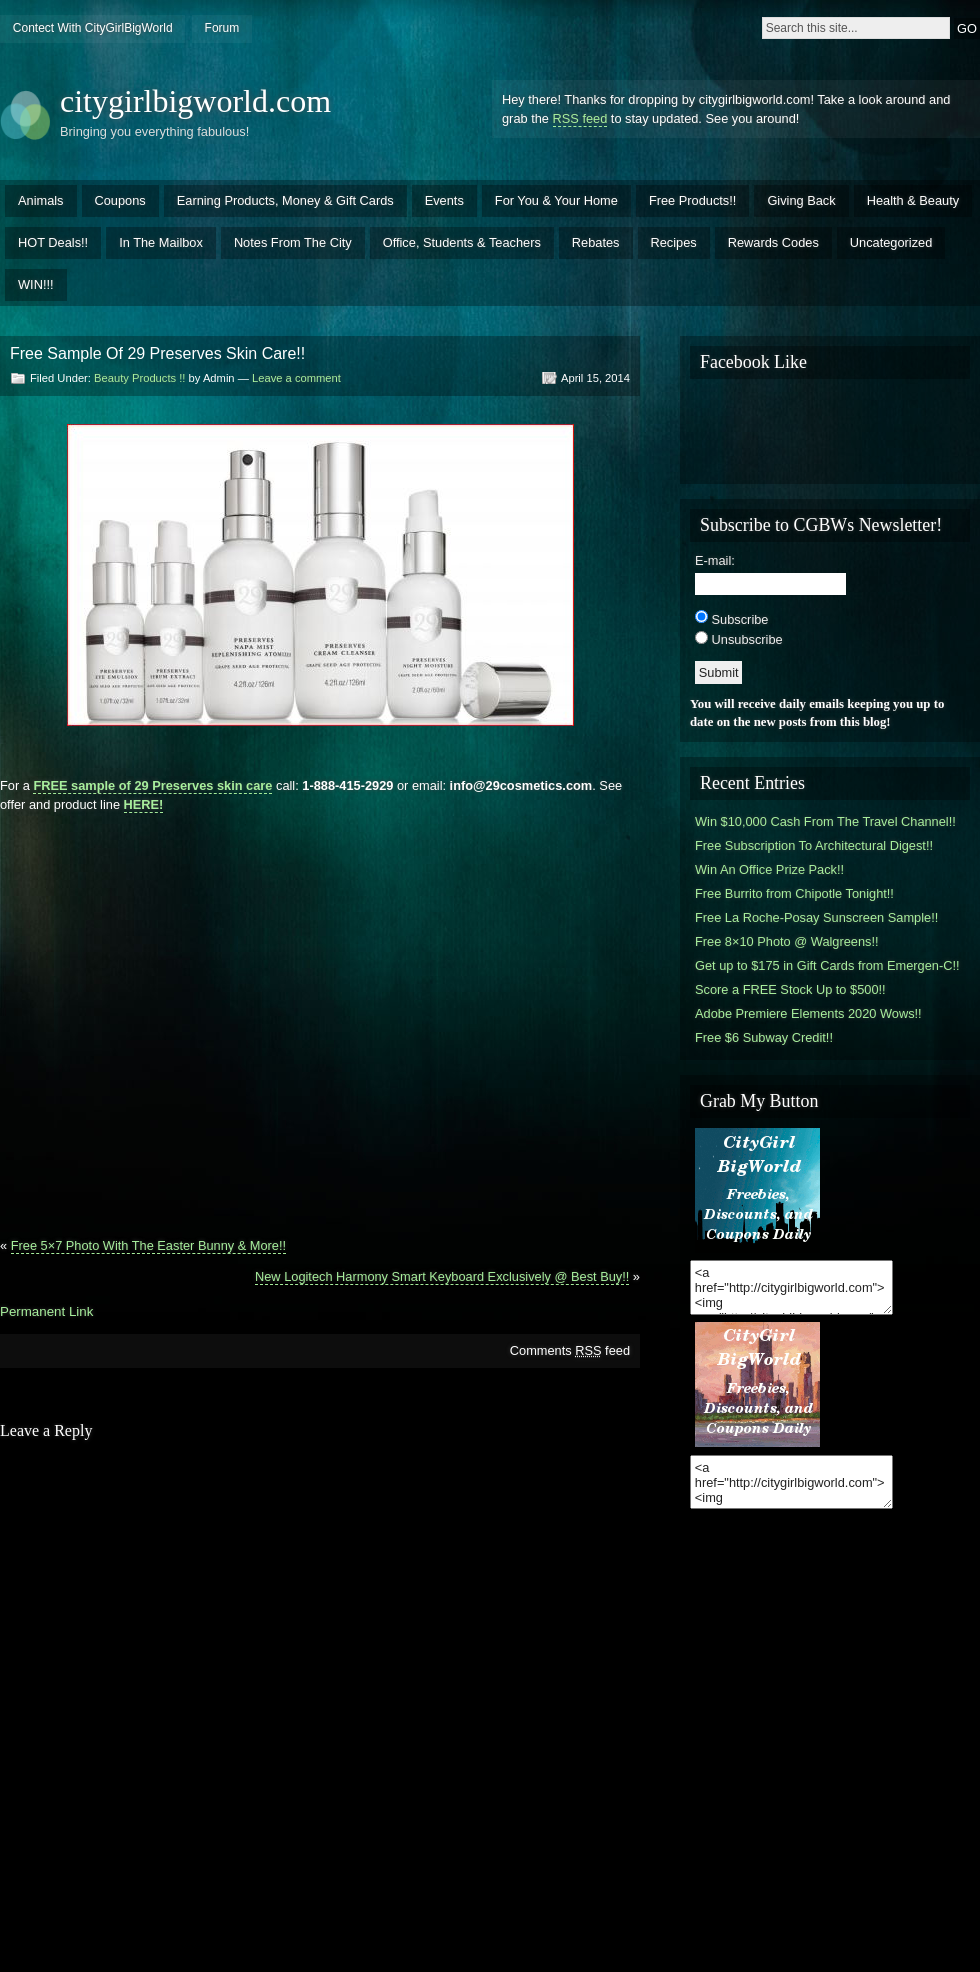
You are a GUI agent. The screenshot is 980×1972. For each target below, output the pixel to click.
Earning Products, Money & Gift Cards (285, 200)
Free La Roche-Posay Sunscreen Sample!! (816, 917)
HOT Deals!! (53, 242)
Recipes (674, 242)
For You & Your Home (556, 200)
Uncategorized (891, 242)
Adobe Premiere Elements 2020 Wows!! (808, 1013)
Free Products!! (692, 200)
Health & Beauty (913, 200)
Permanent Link (46, 1311)
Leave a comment (296, 378)
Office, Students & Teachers (462, 242)
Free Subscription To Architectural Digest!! (814, 845)
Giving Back (801, 200)
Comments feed (570, 1350)
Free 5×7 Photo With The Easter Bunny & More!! (148, 1245)
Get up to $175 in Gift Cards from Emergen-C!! (827, 965)
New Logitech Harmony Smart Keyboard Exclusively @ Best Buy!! (442, 1276)
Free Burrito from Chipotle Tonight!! (794, 893)
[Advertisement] (190, 1017)
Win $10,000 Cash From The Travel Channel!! (825, 821)
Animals (41, 200)
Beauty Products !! (139, 378)
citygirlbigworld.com (195, 101)
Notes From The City (293, 242)
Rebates (596, 242)
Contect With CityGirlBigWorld (93, 28)
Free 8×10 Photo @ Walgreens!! (787, 941)
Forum (222, 28)
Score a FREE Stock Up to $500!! (790, 989)
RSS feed (580, 118)
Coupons (120, 200)
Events (444, 200)
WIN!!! (36, 284)
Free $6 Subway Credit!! (764, 1037)
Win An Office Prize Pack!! (769, 869)
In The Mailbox (161, 242)
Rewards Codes (773, 242)
